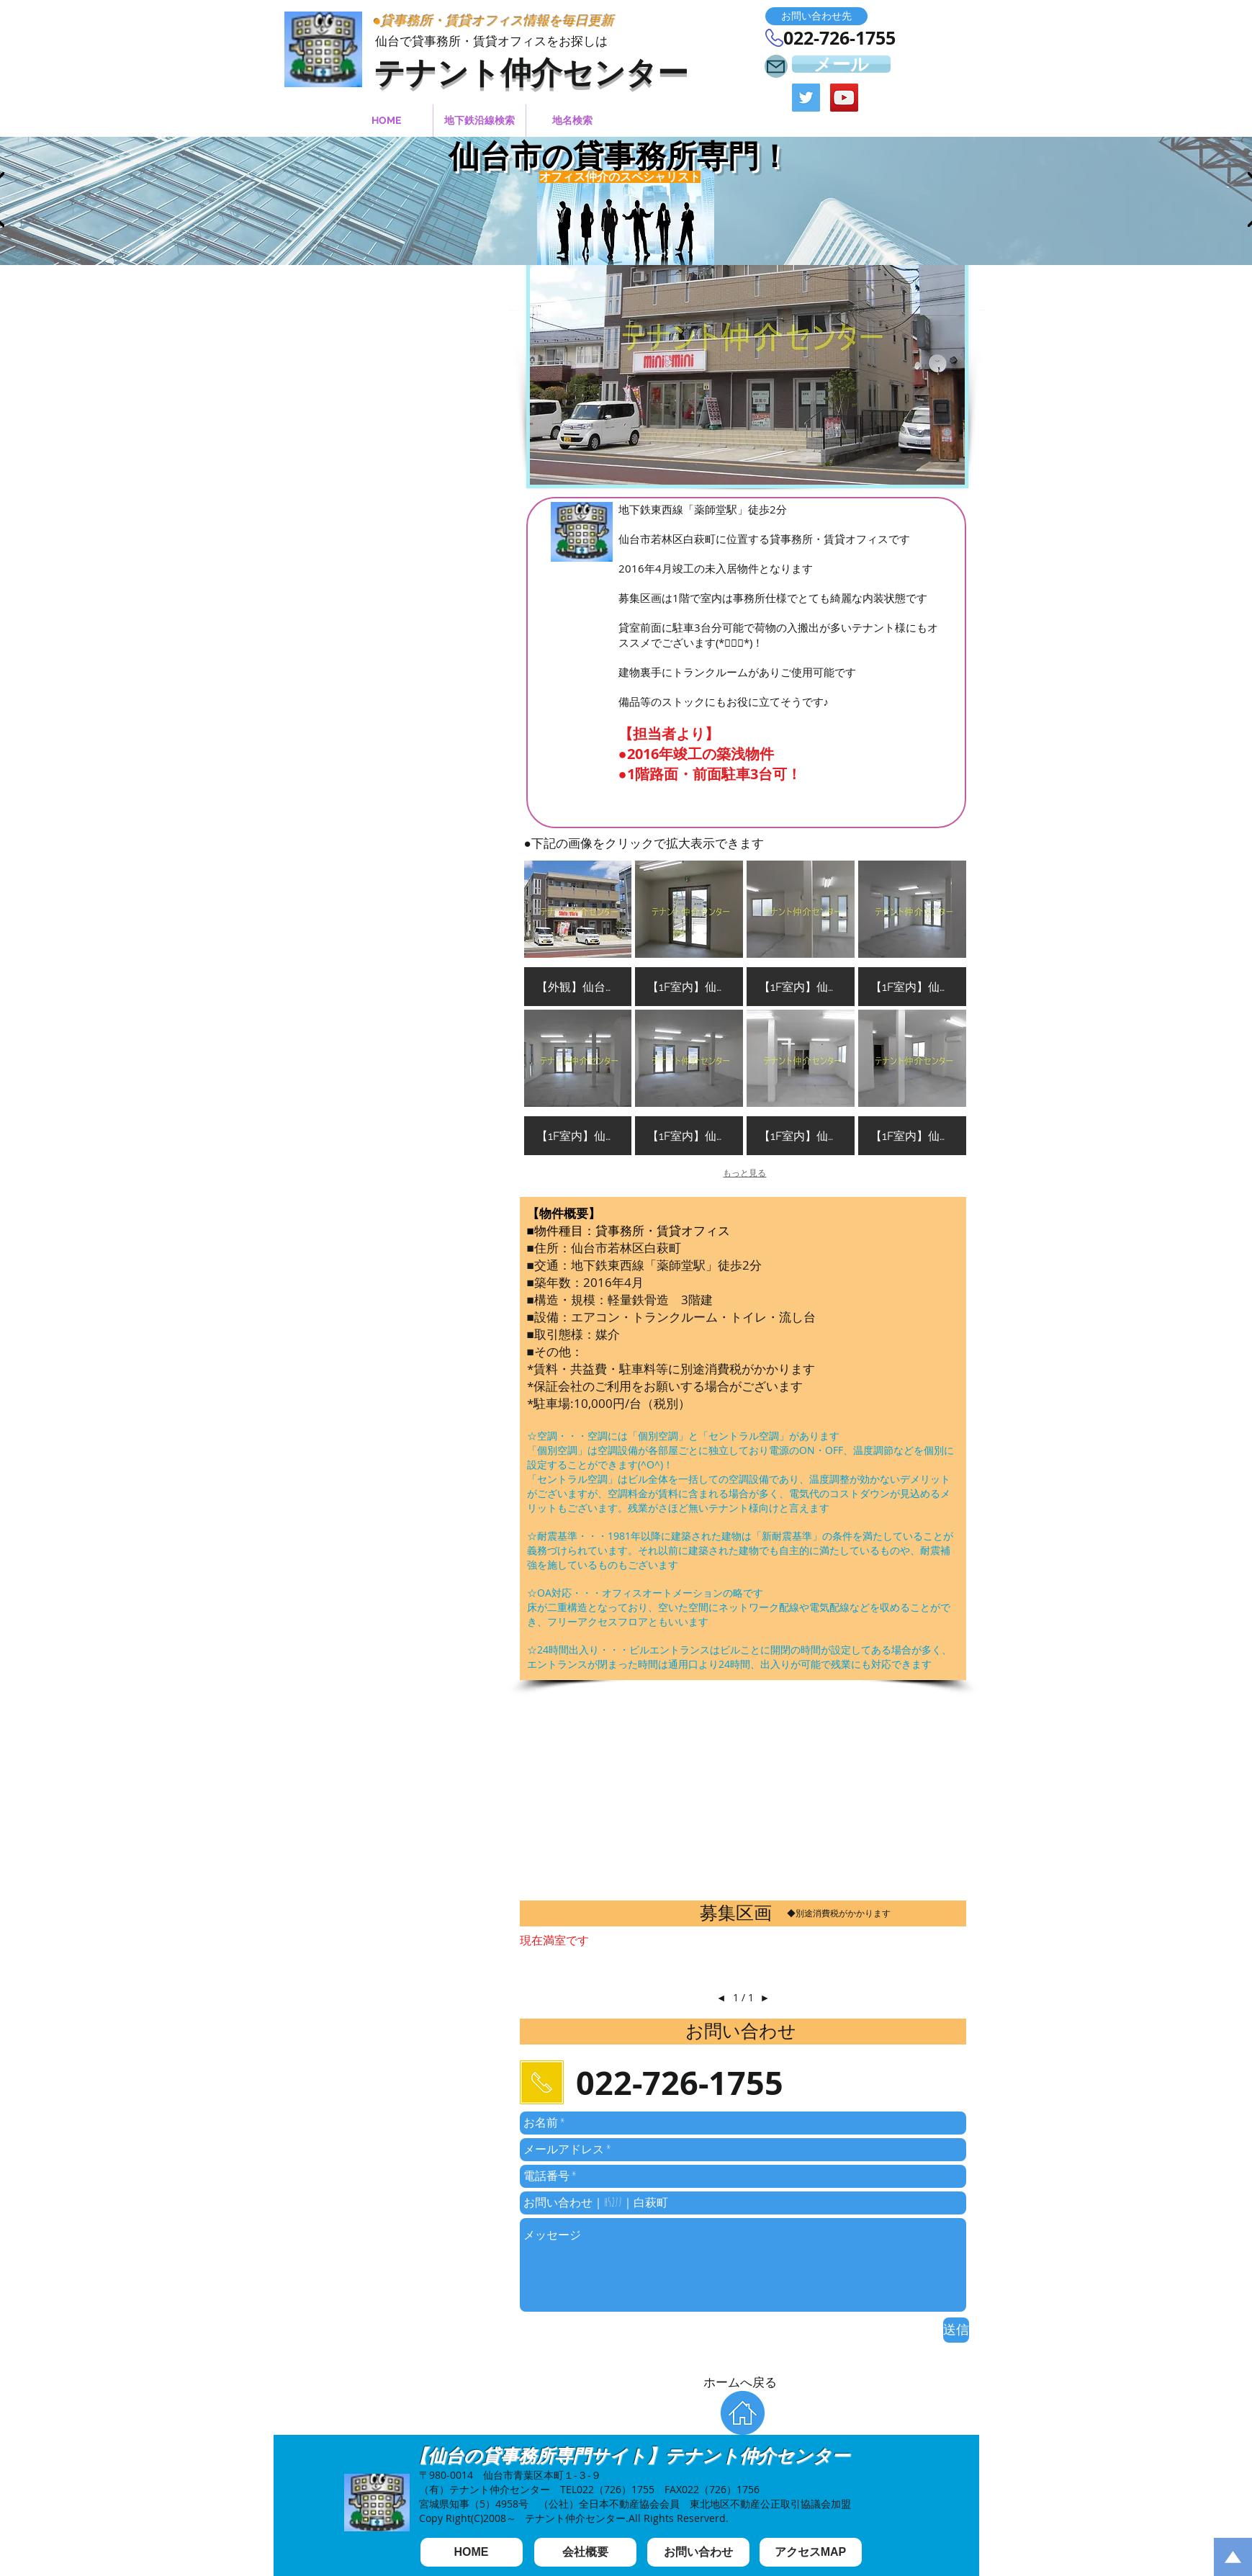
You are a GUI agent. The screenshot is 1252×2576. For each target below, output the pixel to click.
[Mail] (776, 66)
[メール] (841, 64)
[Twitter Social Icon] (806, 98)
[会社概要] (585, 2552)
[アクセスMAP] (811, 2552)
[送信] (956, 2330)
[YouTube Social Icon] (844, 98)
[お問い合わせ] (698, 2552)
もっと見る (744, 1173)
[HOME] (471, 2552)
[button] (816, 16)
